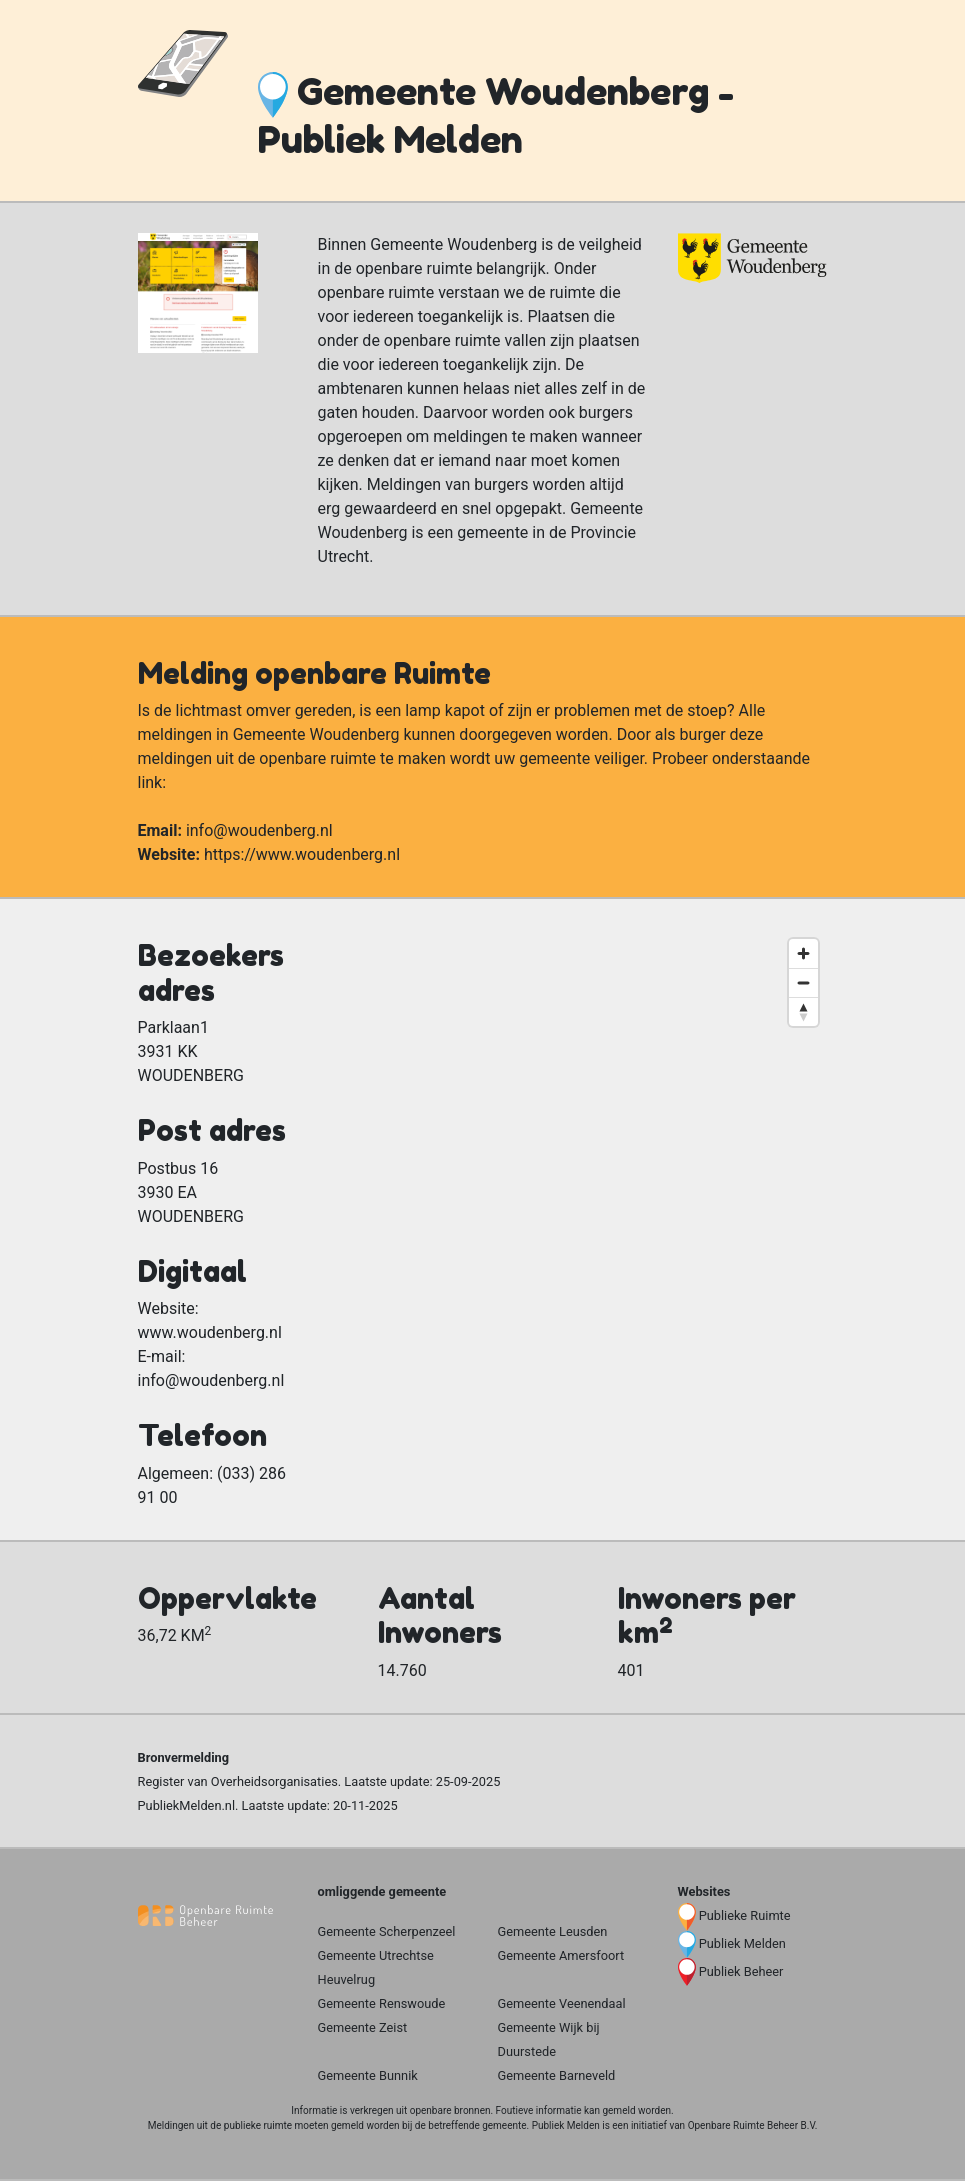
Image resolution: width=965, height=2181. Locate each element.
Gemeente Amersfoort (561, 1955)
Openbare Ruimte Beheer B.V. (753, 2125)
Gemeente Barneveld (557, 2075)
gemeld (618, 2110)
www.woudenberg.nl (210, 1332)
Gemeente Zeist (363, 2027)
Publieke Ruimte (745, 1915)
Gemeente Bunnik (368, 2075)
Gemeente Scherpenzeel (387, 1931)
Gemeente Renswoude (382, 2003)
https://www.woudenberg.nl (302, 854)
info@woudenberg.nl (259, 830)
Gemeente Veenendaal (562, 2003)
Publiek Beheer (741, 1971)
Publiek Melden (742, 1943)
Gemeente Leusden (553, 1931)
